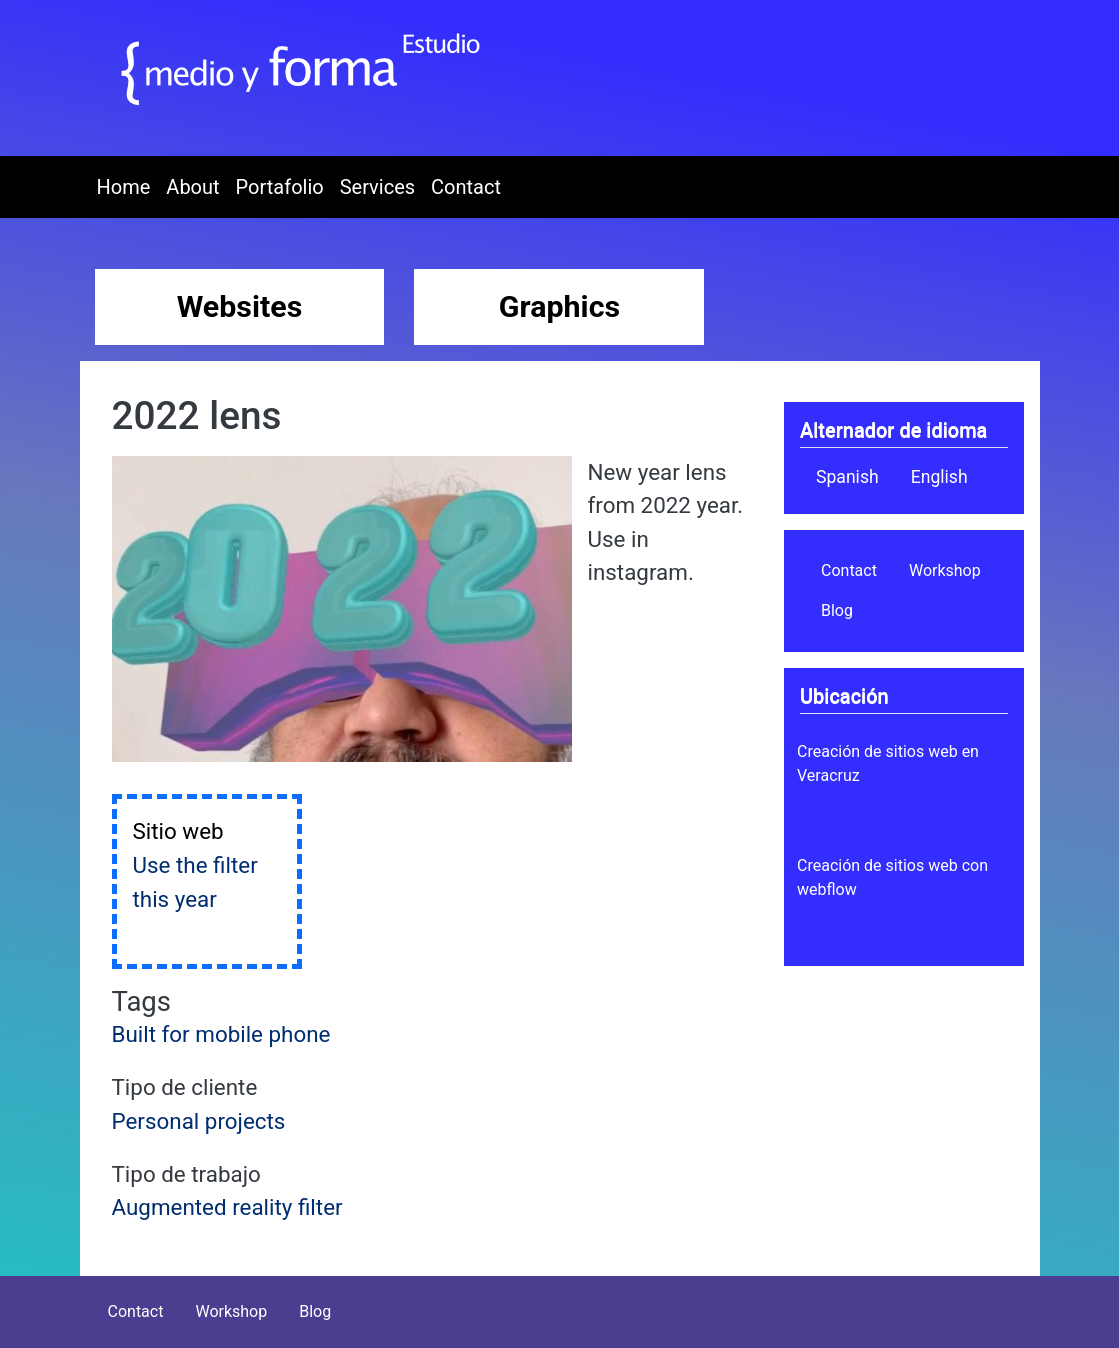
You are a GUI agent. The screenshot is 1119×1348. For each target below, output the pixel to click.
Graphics (559, 306)
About (192, 187)
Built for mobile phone (221, 1034)
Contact (466, 187)
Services (377, 187)
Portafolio (280, 187)
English (939, 477)
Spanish (847, 477)
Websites (240, 306)
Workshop (945, 570)
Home (124, 187)
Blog (837, 610)
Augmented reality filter (227, 1207)
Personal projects (199, 1121)
